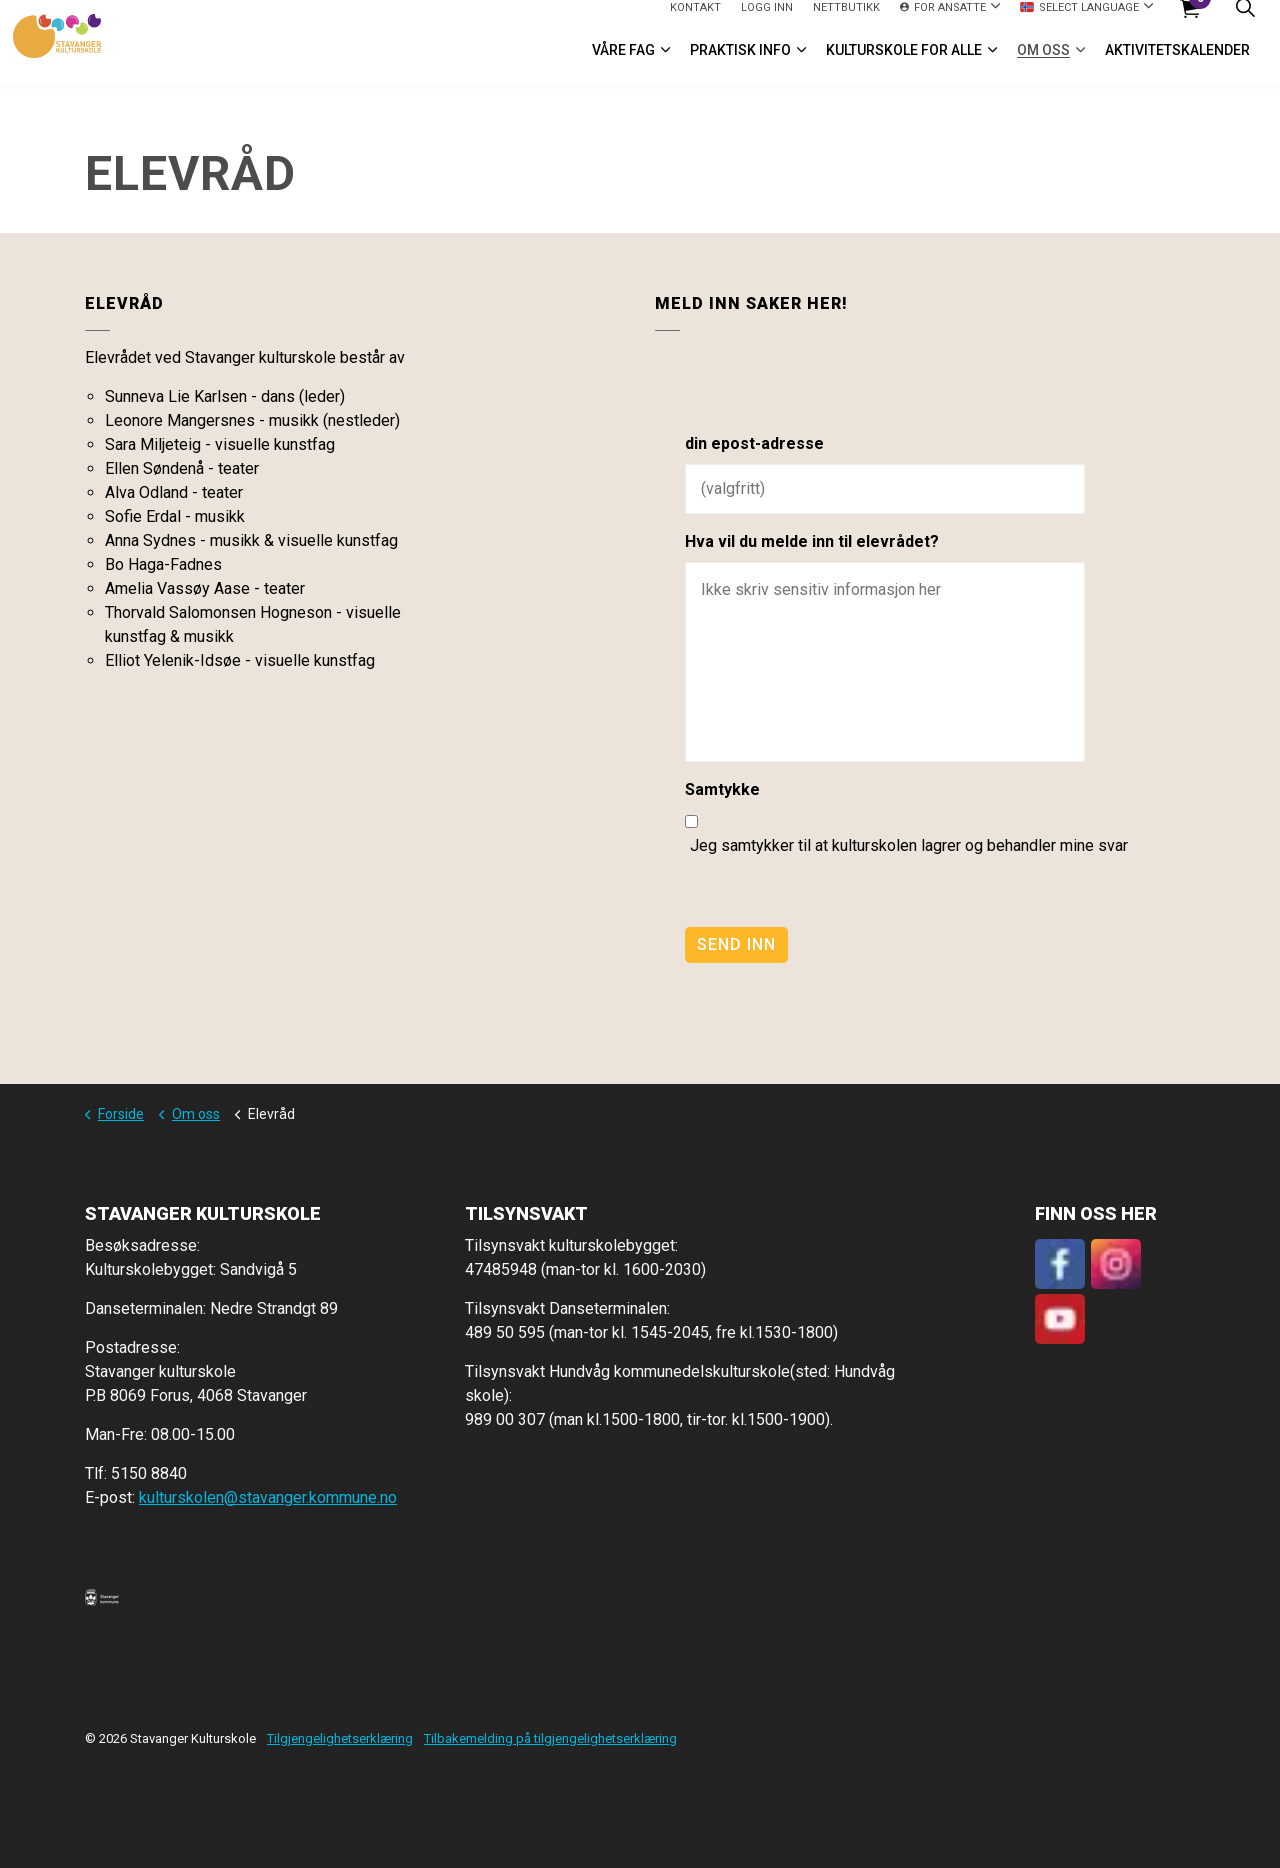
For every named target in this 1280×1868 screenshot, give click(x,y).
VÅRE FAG (623, 64)
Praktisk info (740, 64)
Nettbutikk (846, 20)
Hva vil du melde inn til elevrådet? (812, 541)
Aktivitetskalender (1177, 64)
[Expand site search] (1245, 21)
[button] (102, 1597)
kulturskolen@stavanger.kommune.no (268, 1497)
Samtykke (722, 789)
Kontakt (695, 20)
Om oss (1043, 64)
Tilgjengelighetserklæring (340, 1738)
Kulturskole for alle (904, 64)
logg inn (767, 20)
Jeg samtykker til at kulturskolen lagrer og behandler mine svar (909, 845)
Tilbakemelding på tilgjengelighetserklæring (550, 1738)
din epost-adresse (754, 443)
